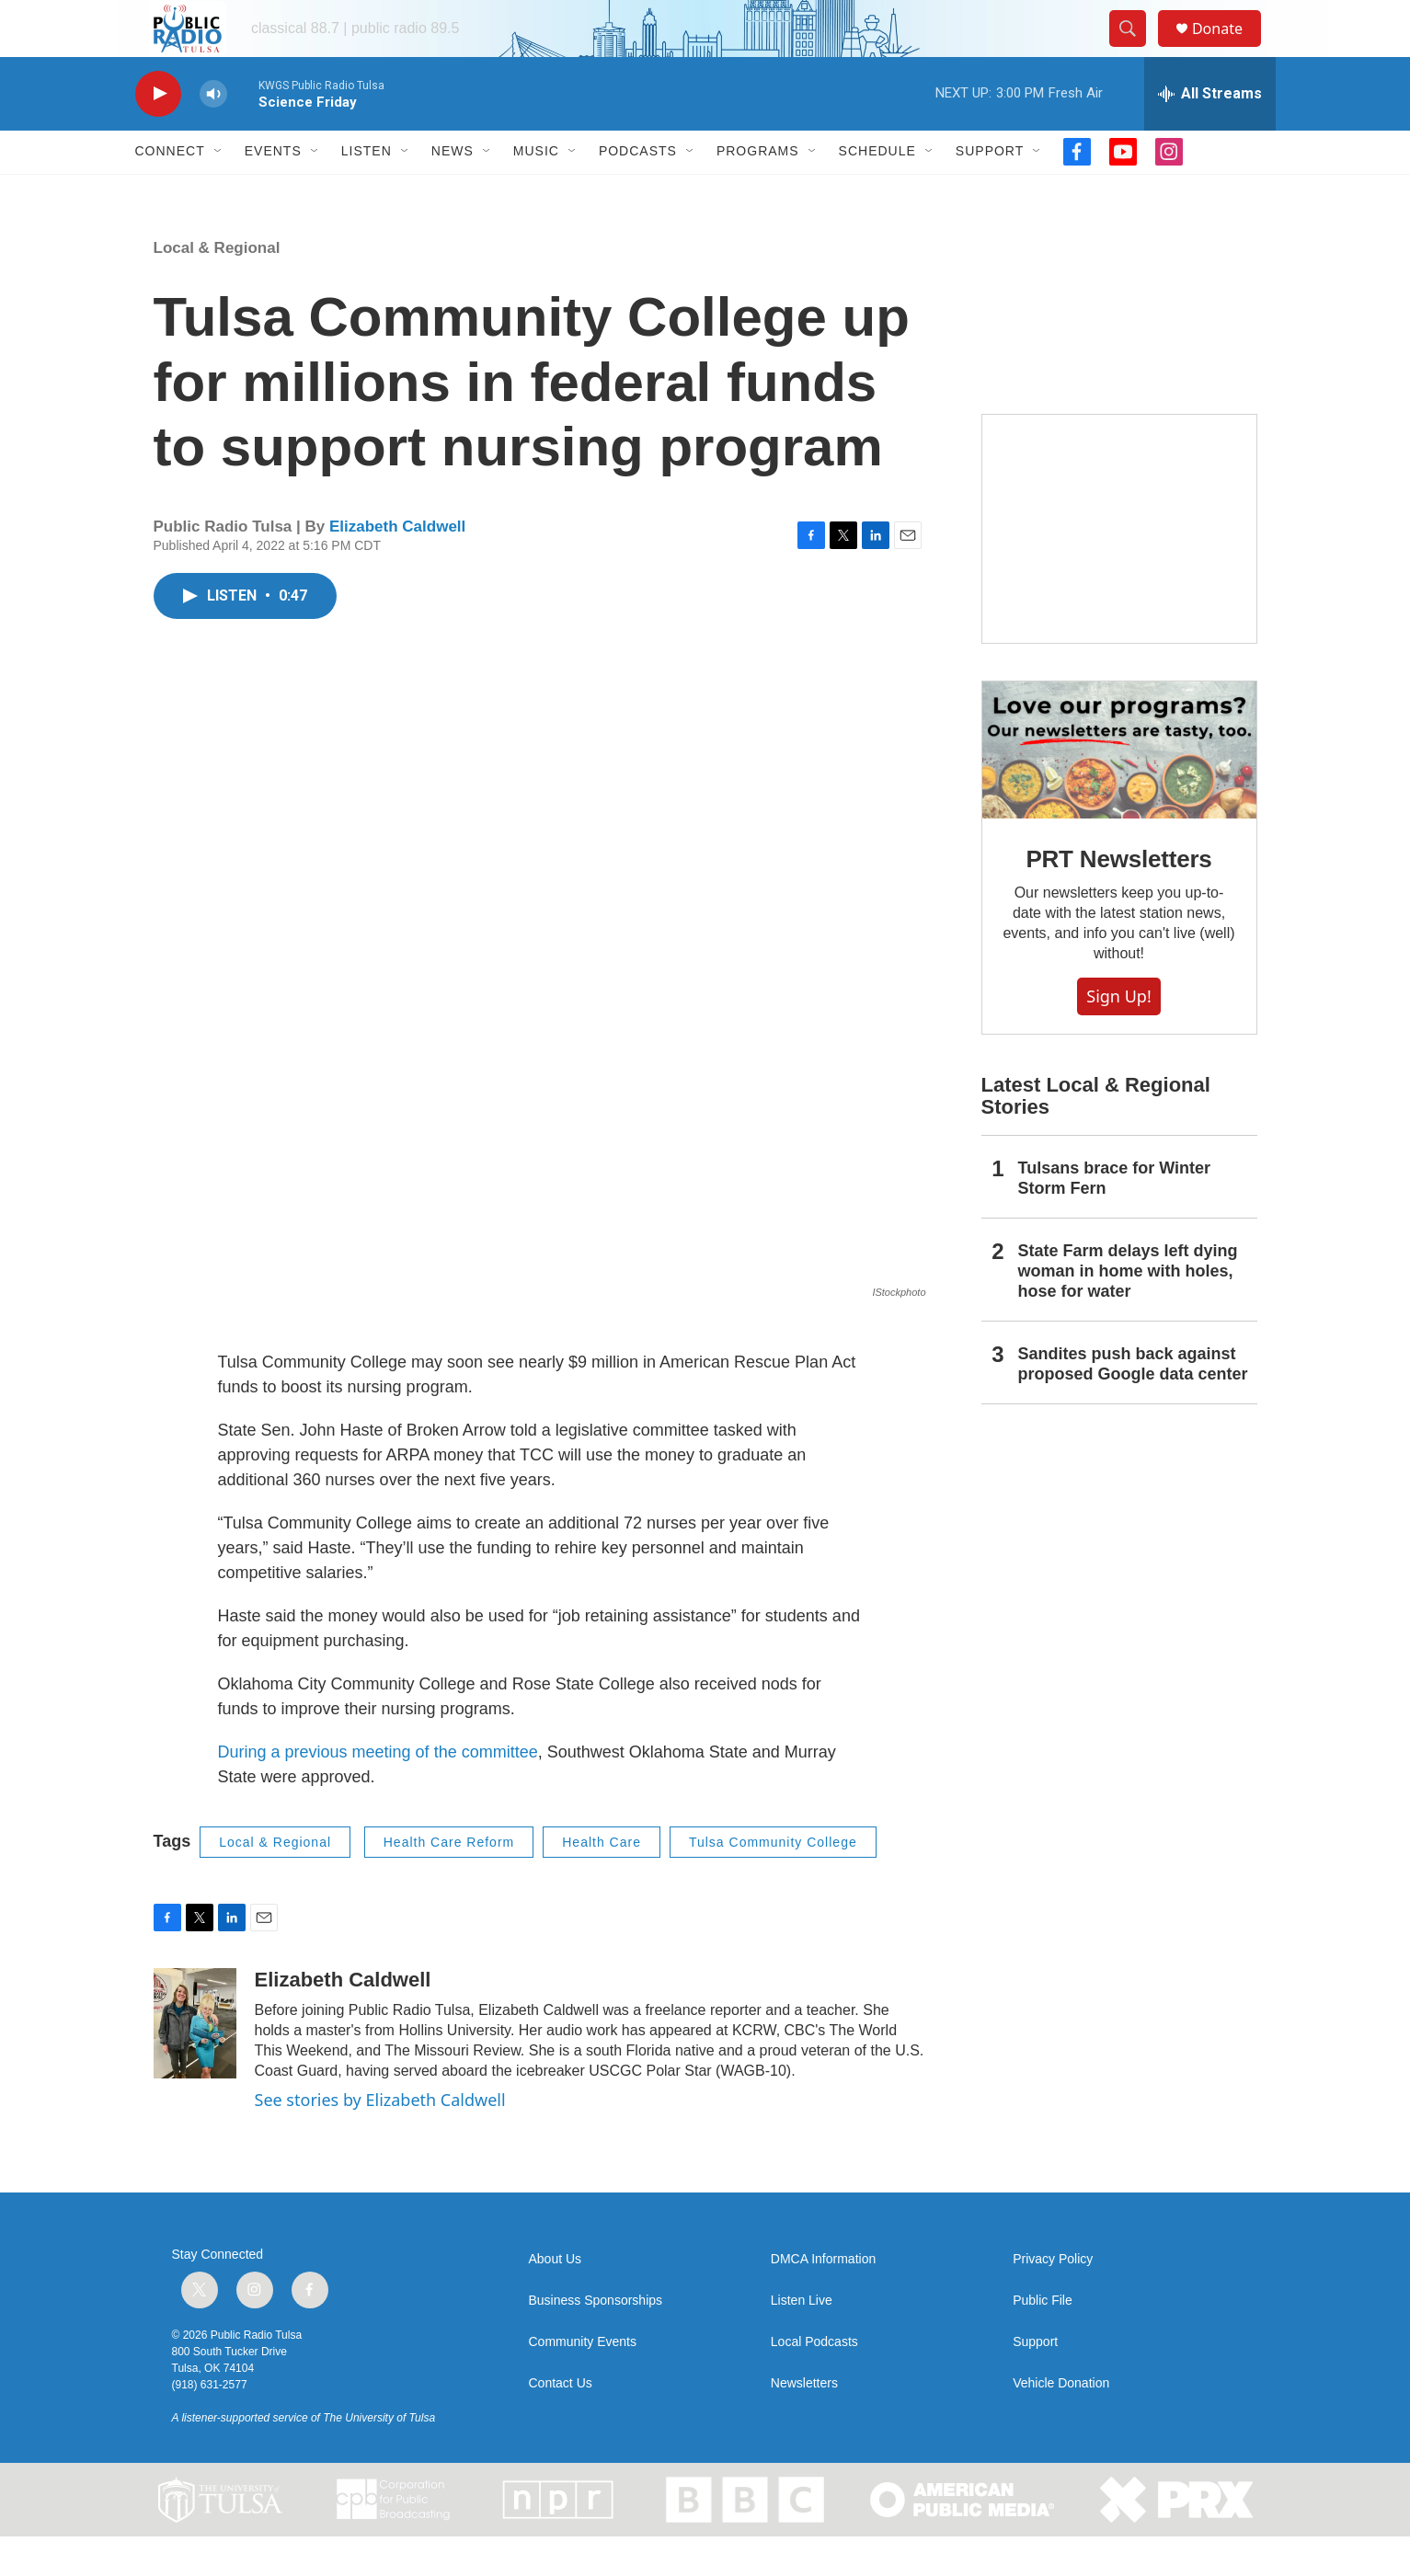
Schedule (877, 191)
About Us (555, 2299)
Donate (1228, 48)
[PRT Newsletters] (1119, 789)
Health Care (601, 1881)
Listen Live (801, 2340)
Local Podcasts (814, 2381)
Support (990, 191)
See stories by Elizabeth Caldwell (380, 2140)
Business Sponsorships (596, 2340)
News (452, 191)
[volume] (213, 134)
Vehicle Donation (1061, 2423)
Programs (757, 191)
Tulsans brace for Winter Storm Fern (1114, 1218)
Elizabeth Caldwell (397, 566)
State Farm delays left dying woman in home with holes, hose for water (1128, 1311)
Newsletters (804, 2423)
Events (273, 191)
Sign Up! (1118, 1036)
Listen (366, 191)
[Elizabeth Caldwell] (195, 2064)
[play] (158, 133)
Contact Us (560, 2423)
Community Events (582, 2381)
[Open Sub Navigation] (219, 191)
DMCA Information (823, 2299)
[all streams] (1210, 133)
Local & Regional (217, 287)
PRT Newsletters (1118, 898)
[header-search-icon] (1136, 48)
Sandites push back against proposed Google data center (1133, 1404)
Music (536, 191)
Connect (170, 191)
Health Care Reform (449, 1881)
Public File (1042, 2340)
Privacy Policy (1053, 2299)
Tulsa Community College (773, 1881)
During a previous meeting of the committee (378, 1791)
